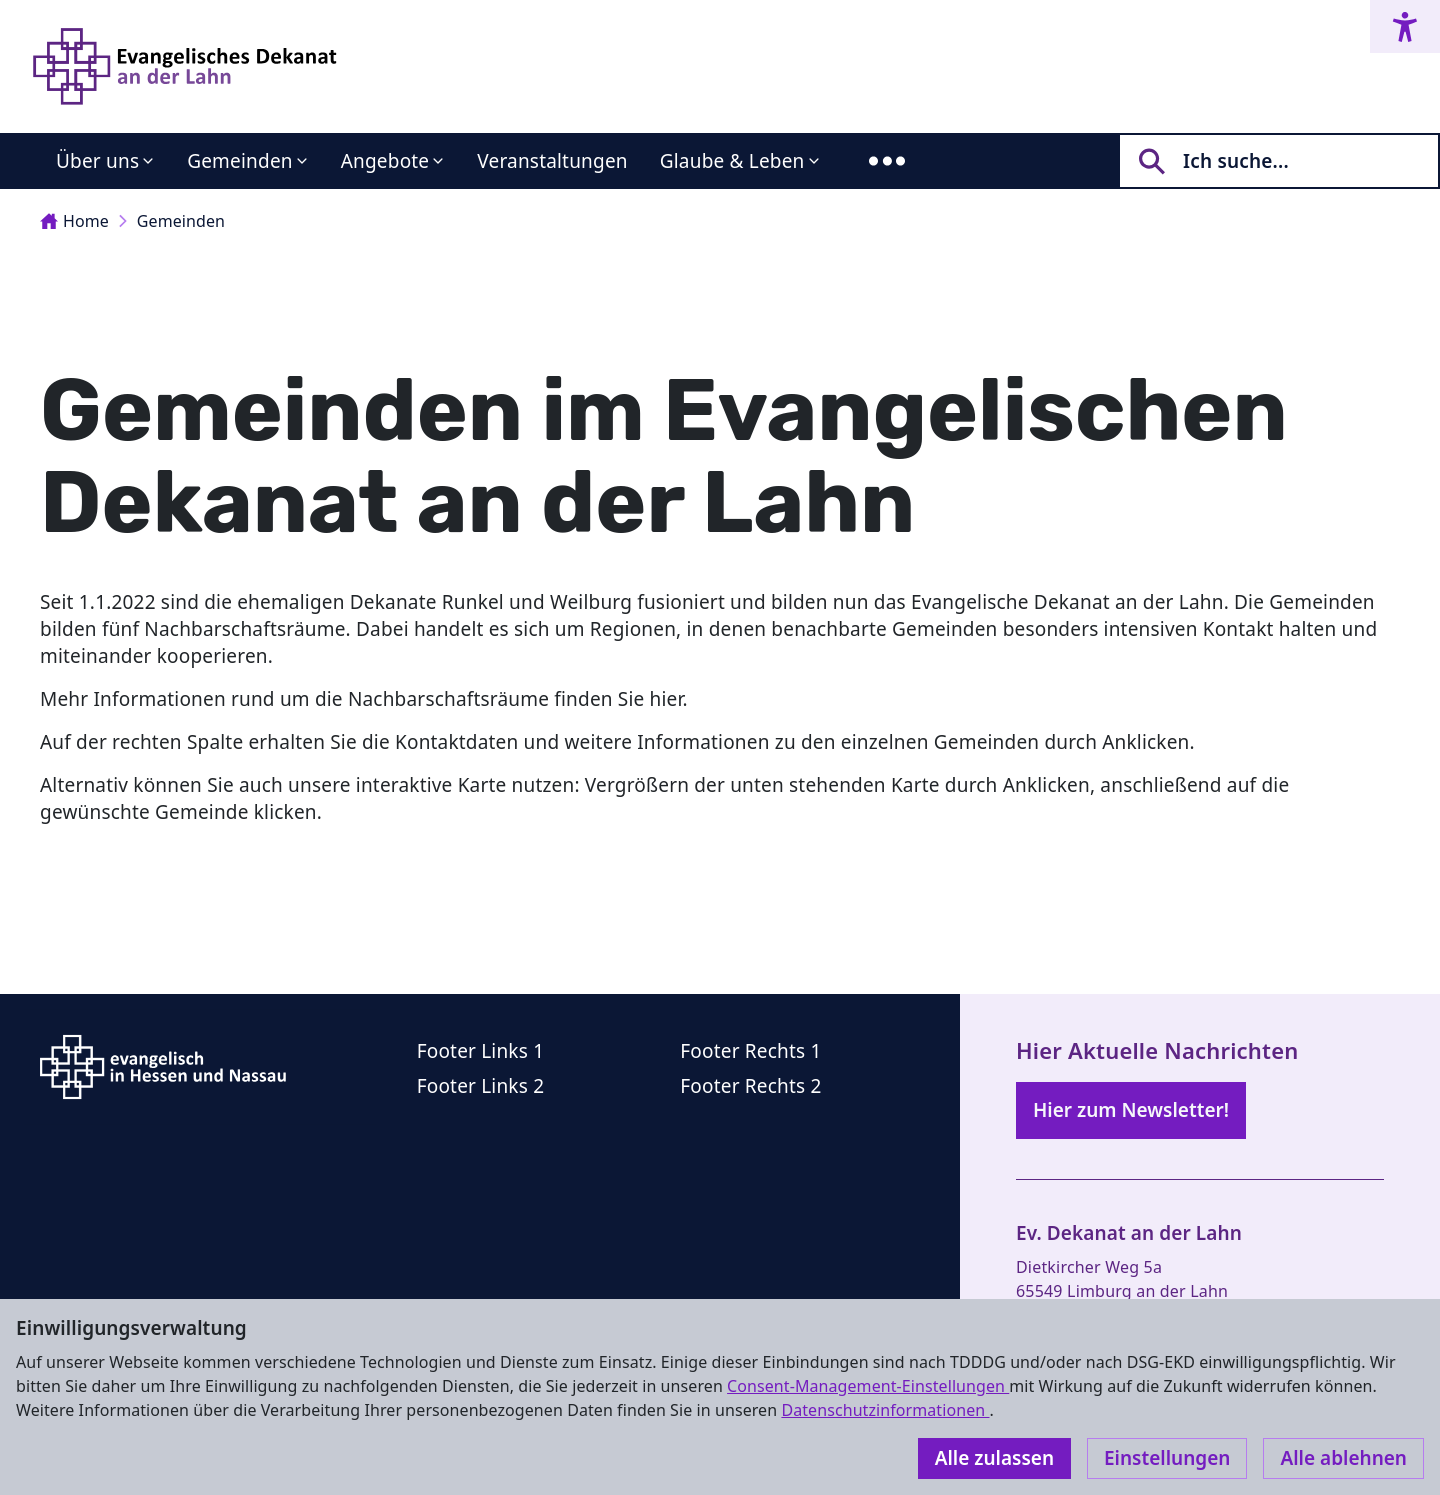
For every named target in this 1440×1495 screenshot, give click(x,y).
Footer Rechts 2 (750, 1086)
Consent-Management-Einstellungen (868, 1386)
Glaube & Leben (732, 161)
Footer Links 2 (481, 1086)
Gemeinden (240, 161)
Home (74, 221)
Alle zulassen (994, 1458)
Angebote (385, 161)
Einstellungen (1167, 1458)
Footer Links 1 (481, 1051)
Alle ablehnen (1343, 1458)
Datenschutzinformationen (885, 1410)
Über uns (97, 161)
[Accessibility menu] (1405, 26)
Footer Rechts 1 (750, 1051)
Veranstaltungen (552, 161)
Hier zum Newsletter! (1131, 1110)
